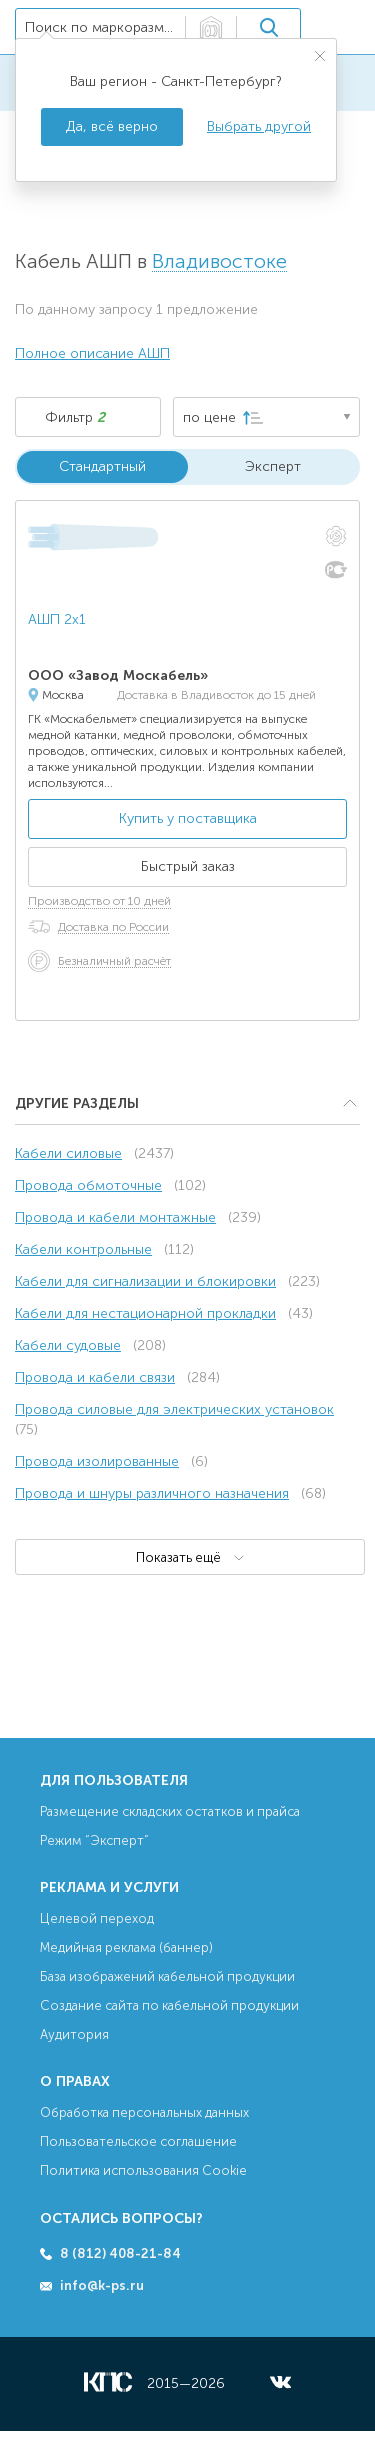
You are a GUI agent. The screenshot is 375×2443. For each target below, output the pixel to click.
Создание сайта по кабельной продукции (169, 2005)
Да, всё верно (112, 126)
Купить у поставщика (188, 818)
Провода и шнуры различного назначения (152, 1493)
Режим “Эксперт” (94, 1840)
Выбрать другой (259, 126)
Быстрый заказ (188, 866)
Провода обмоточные (88, 1185)
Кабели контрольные (83, 1249)
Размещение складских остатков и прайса (170, 1811)
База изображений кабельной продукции (167, 1976)
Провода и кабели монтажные (115, 1217)
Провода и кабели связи (95, 1377)
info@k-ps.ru (102, 2285)
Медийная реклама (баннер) (126, 1947)
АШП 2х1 (57, 619)
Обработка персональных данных (144, 2112)
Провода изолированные (97, 1461)
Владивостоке (219, 262)
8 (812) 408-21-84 (120, 2253)
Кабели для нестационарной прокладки (145, 1313)
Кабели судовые (68, 1345)
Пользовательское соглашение (138, 2141)
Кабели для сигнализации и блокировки (145, 1281)
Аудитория (74, 2034)
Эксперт (273, 466)
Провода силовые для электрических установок (174, 1409)
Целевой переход (97, 1918)
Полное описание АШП (92, 353)
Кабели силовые (68, 1153)
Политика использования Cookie (143, 2170)
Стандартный (102, 466)
